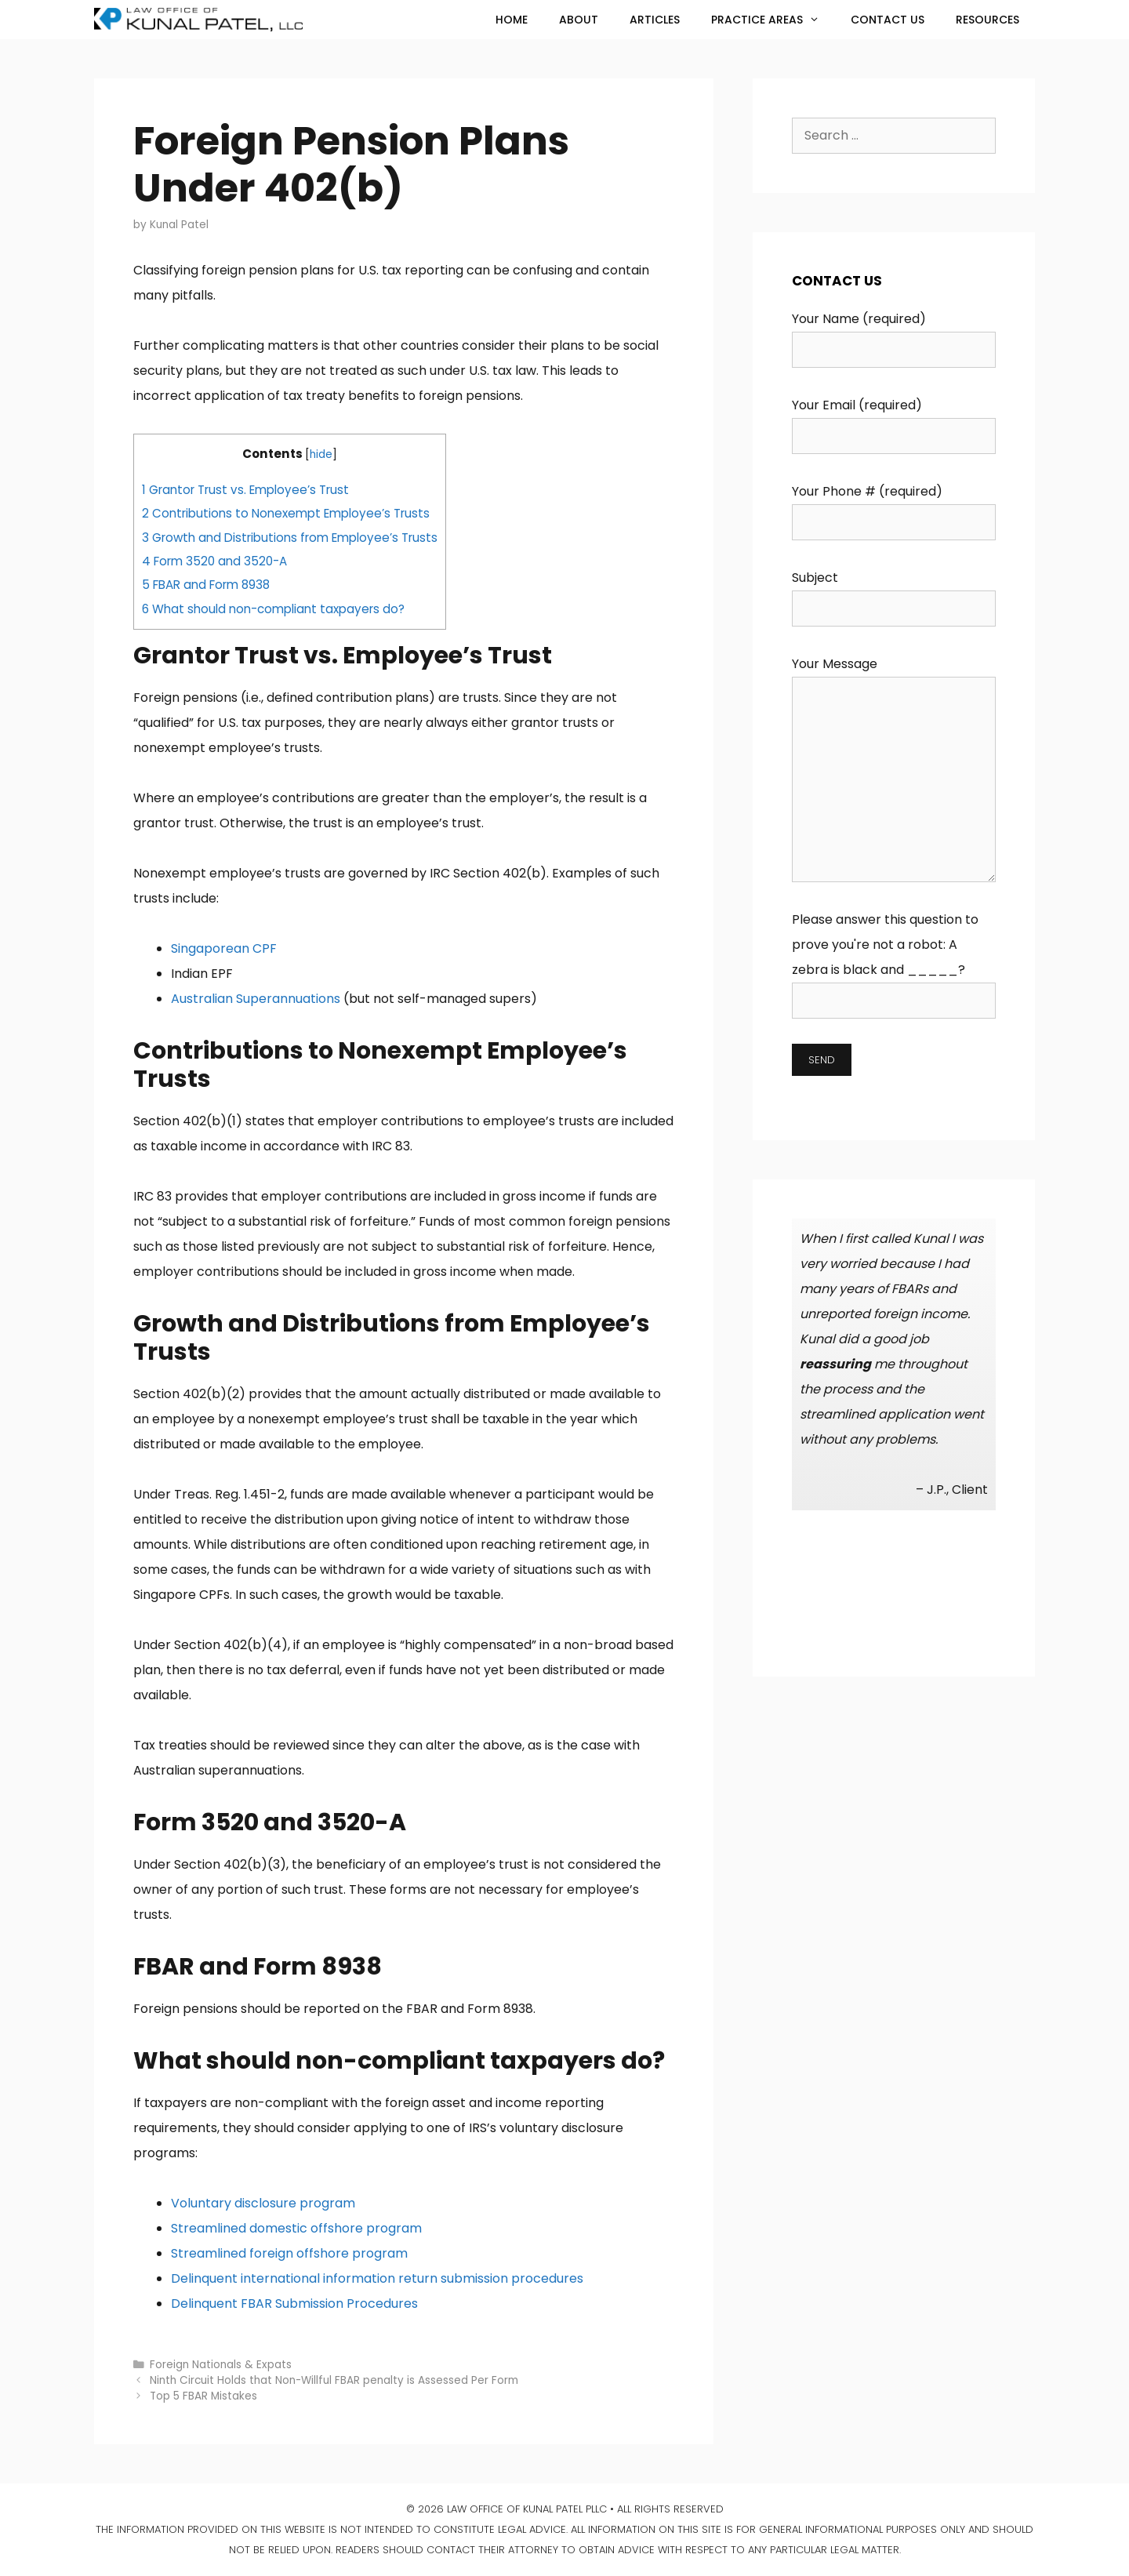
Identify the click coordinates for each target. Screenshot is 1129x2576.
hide (321, 454)
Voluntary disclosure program (263, 2203)
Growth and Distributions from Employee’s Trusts (289, 537)
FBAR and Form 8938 (206, 584)
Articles (655, 19)
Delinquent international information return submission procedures (377, 2278)
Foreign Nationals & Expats (221, 2364)
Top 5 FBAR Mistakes (203, 2396)
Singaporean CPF (224, 948)
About (578, 19)
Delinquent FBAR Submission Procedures (294, 2303)
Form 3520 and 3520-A (214, 561)
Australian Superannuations (255, 999)
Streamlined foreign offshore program (289, 2253)
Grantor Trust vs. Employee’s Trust (245, 489)
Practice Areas (773, 19)
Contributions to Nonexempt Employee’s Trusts (286, 513)
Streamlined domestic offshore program (296, 2228)
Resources (987, 19)
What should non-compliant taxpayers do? (273, 609)
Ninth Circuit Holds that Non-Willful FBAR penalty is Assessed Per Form (334, 2380)
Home (512, 19)
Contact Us (887, 19)
